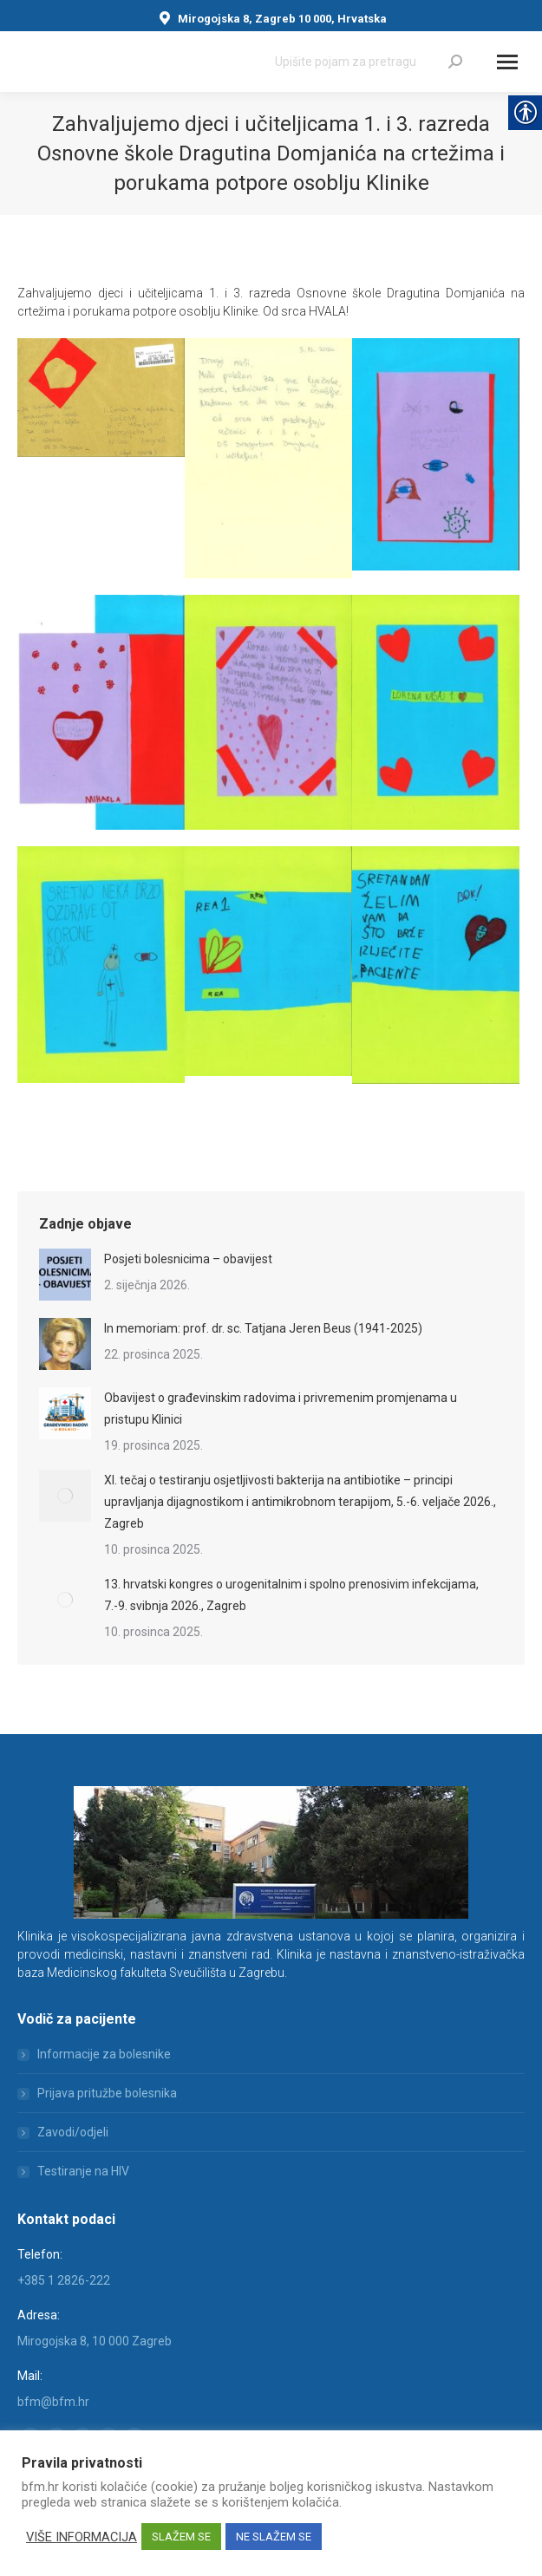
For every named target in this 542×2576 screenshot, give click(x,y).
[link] (455, 61)
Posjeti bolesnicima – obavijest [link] (188, 1259)
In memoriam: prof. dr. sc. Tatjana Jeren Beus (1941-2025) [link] (263, 1328)
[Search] (368, 61)
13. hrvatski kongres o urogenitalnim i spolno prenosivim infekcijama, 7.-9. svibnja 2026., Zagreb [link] (291, 1595)
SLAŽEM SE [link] (181, 2536)
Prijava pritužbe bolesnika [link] (107, 2093)
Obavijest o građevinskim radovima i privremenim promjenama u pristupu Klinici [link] (280, 1408)
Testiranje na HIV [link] (83, 2171)
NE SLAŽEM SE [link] (273, 2536)
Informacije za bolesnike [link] (104, 2054)
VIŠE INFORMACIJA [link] (81, 2537)
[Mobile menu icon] (507, 62)
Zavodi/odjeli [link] (72, 2132)
